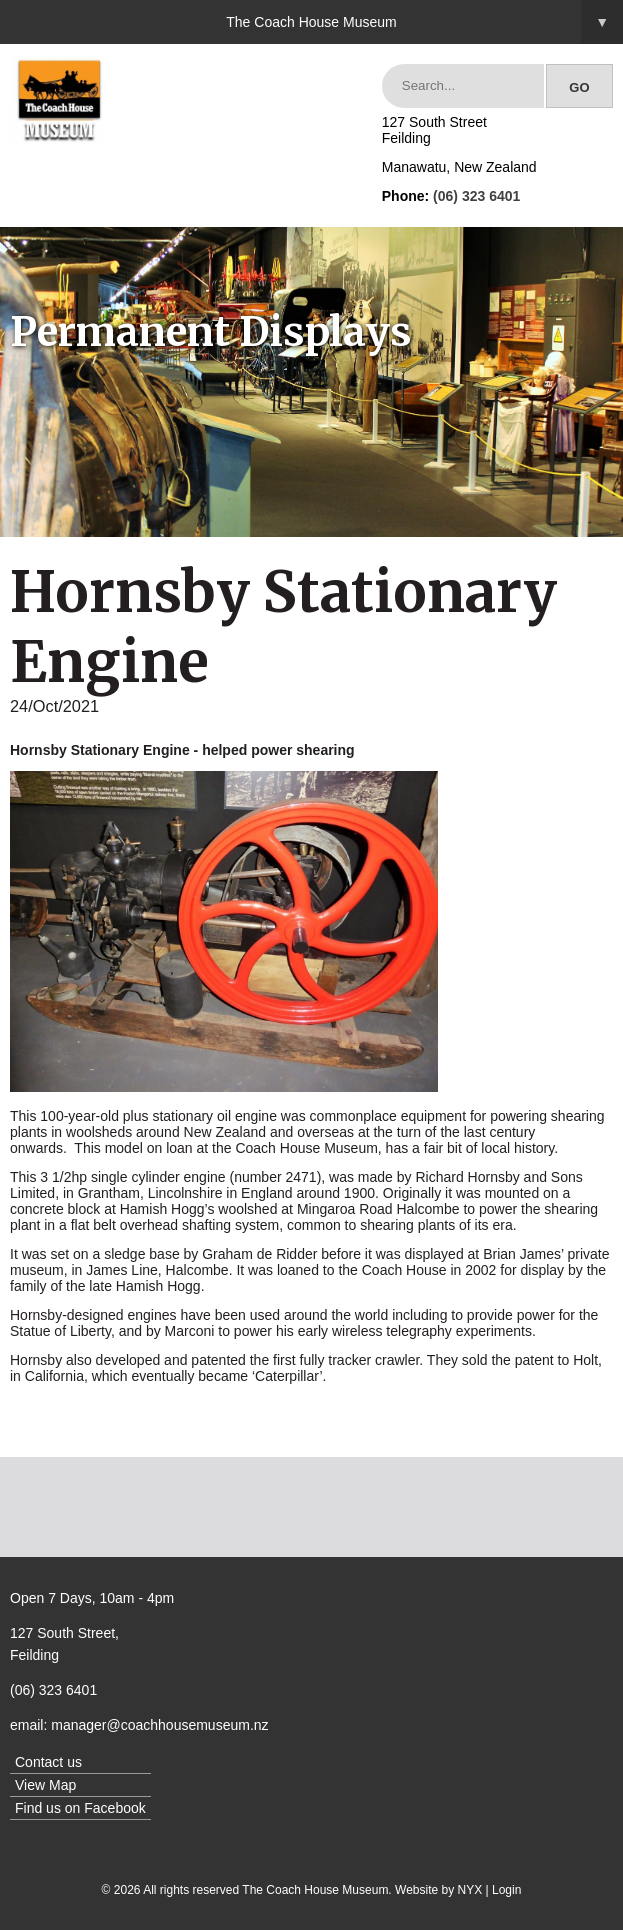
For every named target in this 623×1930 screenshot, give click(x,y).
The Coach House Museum (424, 22)
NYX (470, 1890)
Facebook (114, 1808)
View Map (45, 1785)
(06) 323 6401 (476, 196)
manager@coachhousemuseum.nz (159, 1725)
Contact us (48, 1762)
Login (506, 1890)
